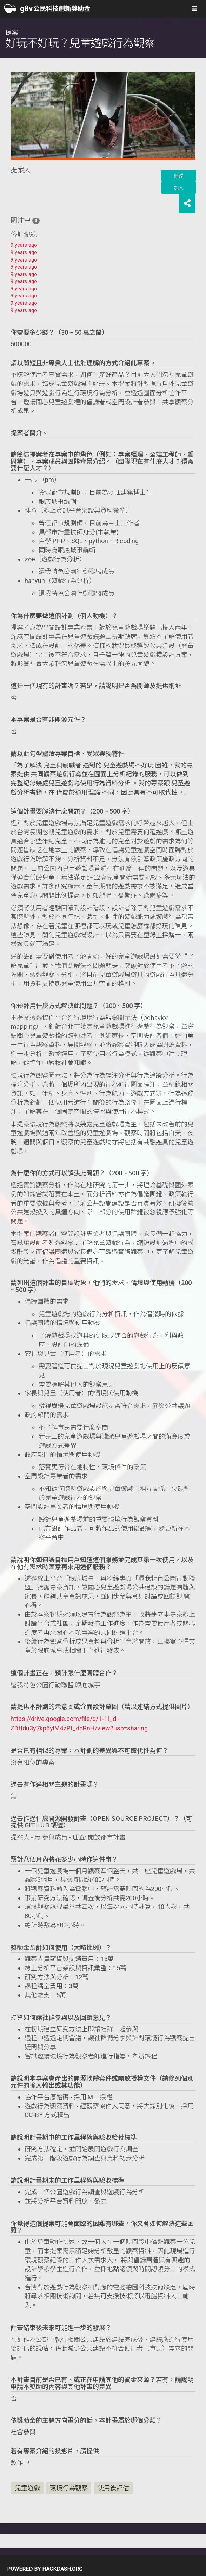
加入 (179, 188)
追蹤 (179, 176)
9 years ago (24, 245)
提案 (79, 39)
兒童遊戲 (27, 2488)
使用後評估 (113, 2488)
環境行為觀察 (69, 2488)
